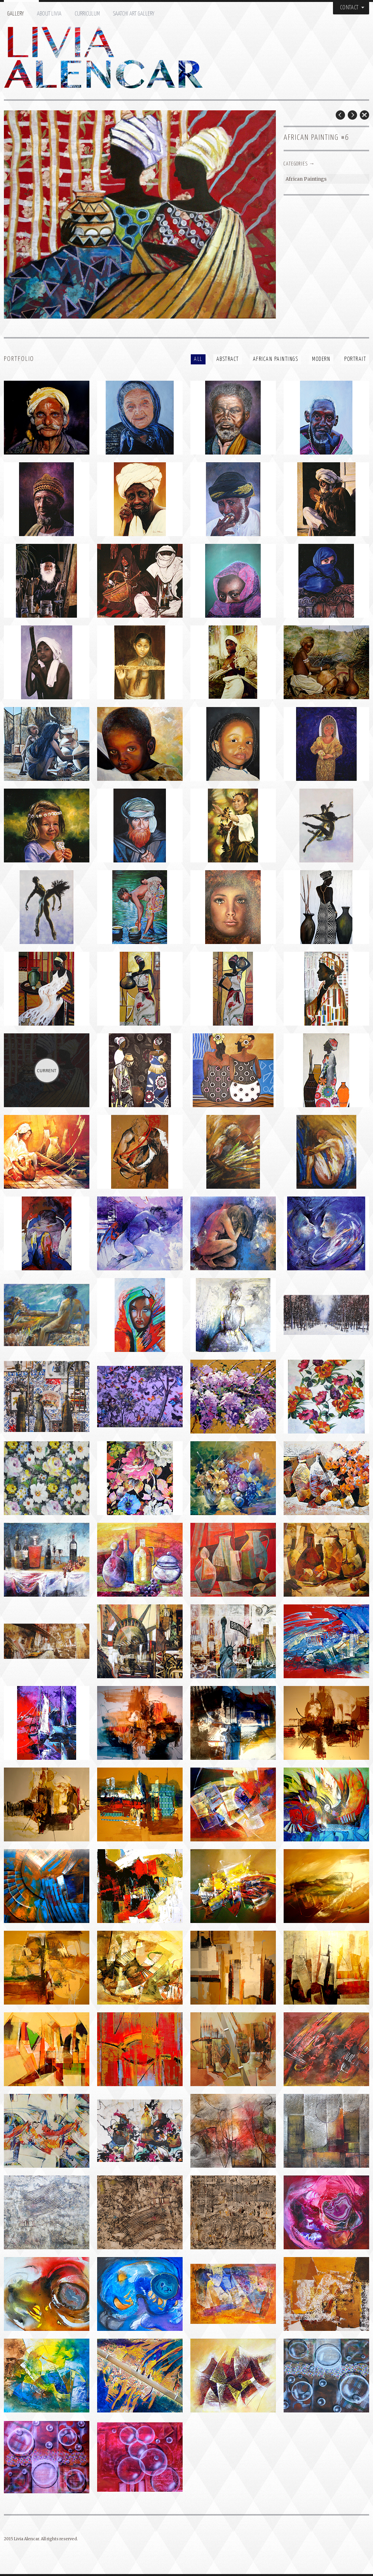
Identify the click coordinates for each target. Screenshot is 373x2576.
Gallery (15, 14)
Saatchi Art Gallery (133, 14)
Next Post (352, 115)
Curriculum (87, 14)
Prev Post (340, 115)
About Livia (49, 14)
